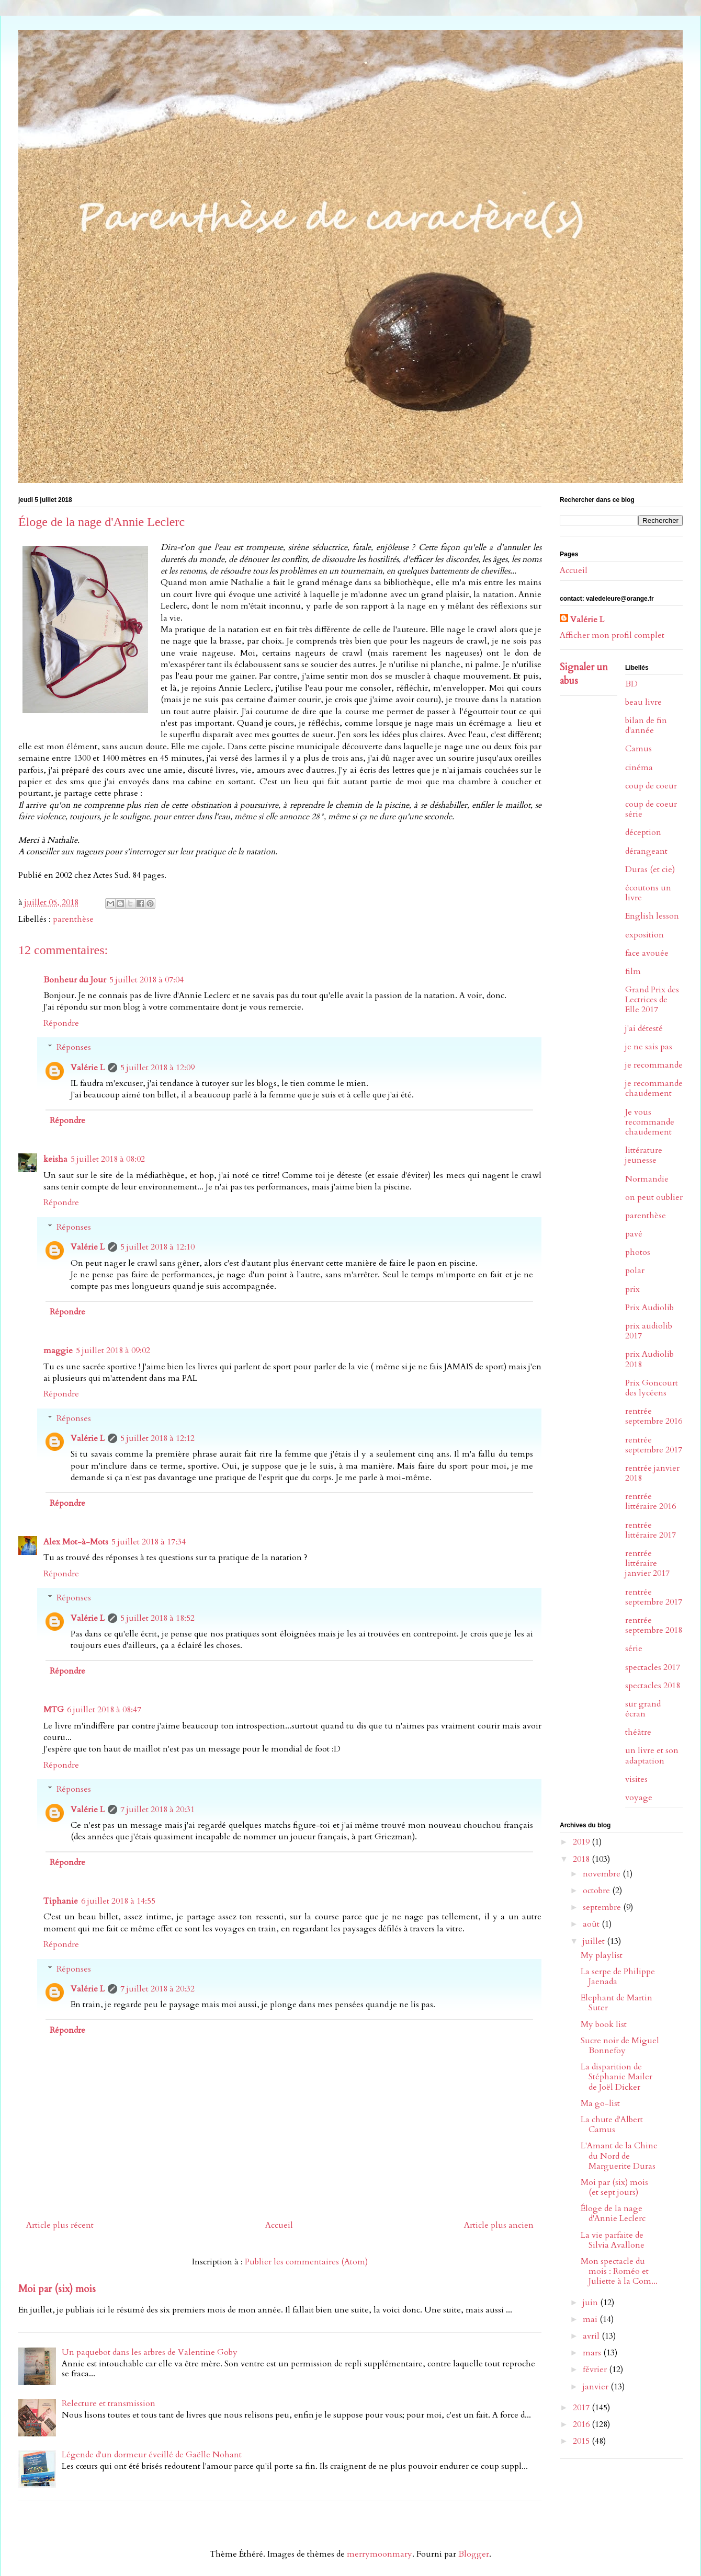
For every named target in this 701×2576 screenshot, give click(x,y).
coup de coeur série (651, 809)
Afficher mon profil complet (612, 635)
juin (591, 2302)
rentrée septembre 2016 (653, 1416)
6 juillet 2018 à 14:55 (118, 1901)
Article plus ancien (499, 2225)
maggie (58, 1350)
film (633, 971)
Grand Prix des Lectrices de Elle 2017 (652, 999)
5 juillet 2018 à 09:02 (113, 1350)
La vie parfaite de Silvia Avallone (613, 2240)
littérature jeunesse (643, 1155)
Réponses (73, 1047)
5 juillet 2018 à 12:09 (157, 1067)
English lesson (652, 916)
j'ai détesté (644, 1028)
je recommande (654, 1065)
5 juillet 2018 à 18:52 (157, 1618)
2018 (582, 1859)
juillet (595, 1941)
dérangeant (646, 851)
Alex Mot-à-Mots (75, 1542)
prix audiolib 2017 (648, 1331)
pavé (633, 1234)
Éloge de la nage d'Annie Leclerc (613, 2213)
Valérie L (88, 1067)
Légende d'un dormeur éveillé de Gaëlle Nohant (152, 2454)
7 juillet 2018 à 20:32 (157, 1989)
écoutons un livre (648, 892)
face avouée (647, 953)
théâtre (638, 1732)
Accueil (279, 2225)
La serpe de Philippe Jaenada (618, 1976)
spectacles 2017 (652, 1667)
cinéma (639, 767)
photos (637, 1252)
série (633, 1648)
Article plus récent (60, 2225)
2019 (582, 1842)
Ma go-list (600, 2103)
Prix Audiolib (649, 1307)
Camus (638, 748)
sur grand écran (643, 1709)
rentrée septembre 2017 (653, 1445)
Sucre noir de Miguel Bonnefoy (620, 2045)
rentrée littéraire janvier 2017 (647, 1563)
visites (636, 1779)
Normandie (647, 1179)
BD (631, 684)
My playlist (602, 1955)
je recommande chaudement (654, 1088)
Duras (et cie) (650, 869)
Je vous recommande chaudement (649, 1122)
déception (643, 832)
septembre (603, 1907)
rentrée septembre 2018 (653, 1625)
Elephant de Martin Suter (616, 2002)
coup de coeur (651, 786)
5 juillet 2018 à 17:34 (148, 1542)
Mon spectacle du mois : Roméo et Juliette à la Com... (619, 2271)
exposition (644, 935)
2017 (582, 2407)
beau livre (643, 702)
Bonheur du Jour (74, 980)
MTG (53, 1709)
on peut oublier (654, 1197)
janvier (596, 2386)
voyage (638, 1797)
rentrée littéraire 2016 (650, 1501)
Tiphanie (60, 1901)
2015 (582, 2441)
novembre (603, 1874)
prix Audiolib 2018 (649, 1359)
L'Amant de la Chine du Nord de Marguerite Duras (619, 2155)
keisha (55, 1159)
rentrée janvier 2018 (652, 1473)
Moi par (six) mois (57, 2289)
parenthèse (73, 919)
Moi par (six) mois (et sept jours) (614, 2187)
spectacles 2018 (652, 1685)
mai (591, 2319)
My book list (604, 2024)
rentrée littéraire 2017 (650, 1530)
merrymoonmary (379, 2554)
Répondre (61, 1023)
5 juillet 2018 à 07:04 (146, 980)
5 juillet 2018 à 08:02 (108, 1159)
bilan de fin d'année (646, 725)
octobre (597, 1890)
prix (632, 1289)
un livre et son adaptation (652, 1755)
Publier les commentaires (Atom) (306, 2262)
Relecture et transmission (108, 2403)
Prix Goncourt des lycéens (651, 1388)
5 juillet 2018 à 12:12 (157, 1438)
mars (593, 2353)
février (596, 2369)
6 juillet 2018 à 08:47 (104, 1709)
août (592, 1924)
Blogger (473, 2554)
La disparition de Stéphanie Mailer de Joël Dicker (616, 2076)
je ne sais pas (648, 1046)
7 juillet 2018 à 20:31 (157, 1809)
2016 (582, 2424)
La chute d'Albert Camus (612, 2124)
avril (592, 2336)
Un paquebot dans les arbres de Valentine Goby (150, 2352)
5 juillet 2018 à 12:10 (157, 1247)
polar (635, 1270)
